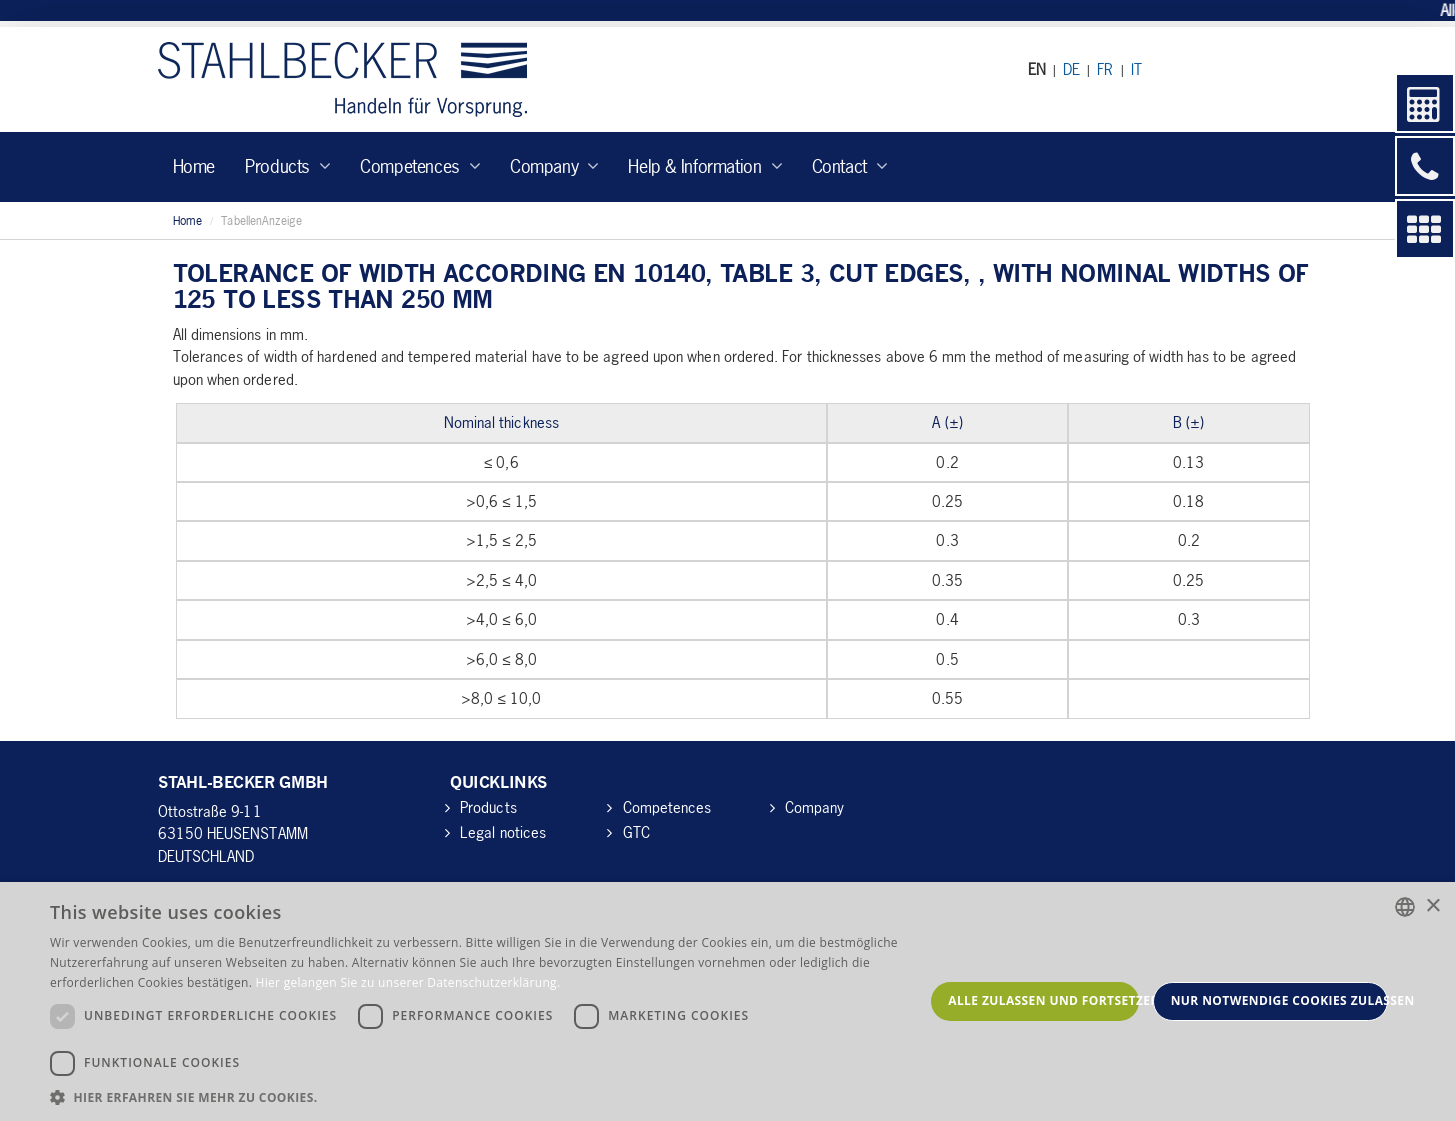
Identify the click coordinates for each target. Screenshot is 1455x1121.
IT (1136, 69)
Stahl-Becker (342, 79)
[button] (487, 1096)
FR (1105, 69)
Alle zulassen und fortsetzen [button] (1043, 1000)
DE (1071, 69)
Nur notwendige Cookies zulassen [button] (1279, 1000)
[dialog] (727, 1001)
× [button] (1432, 906)
